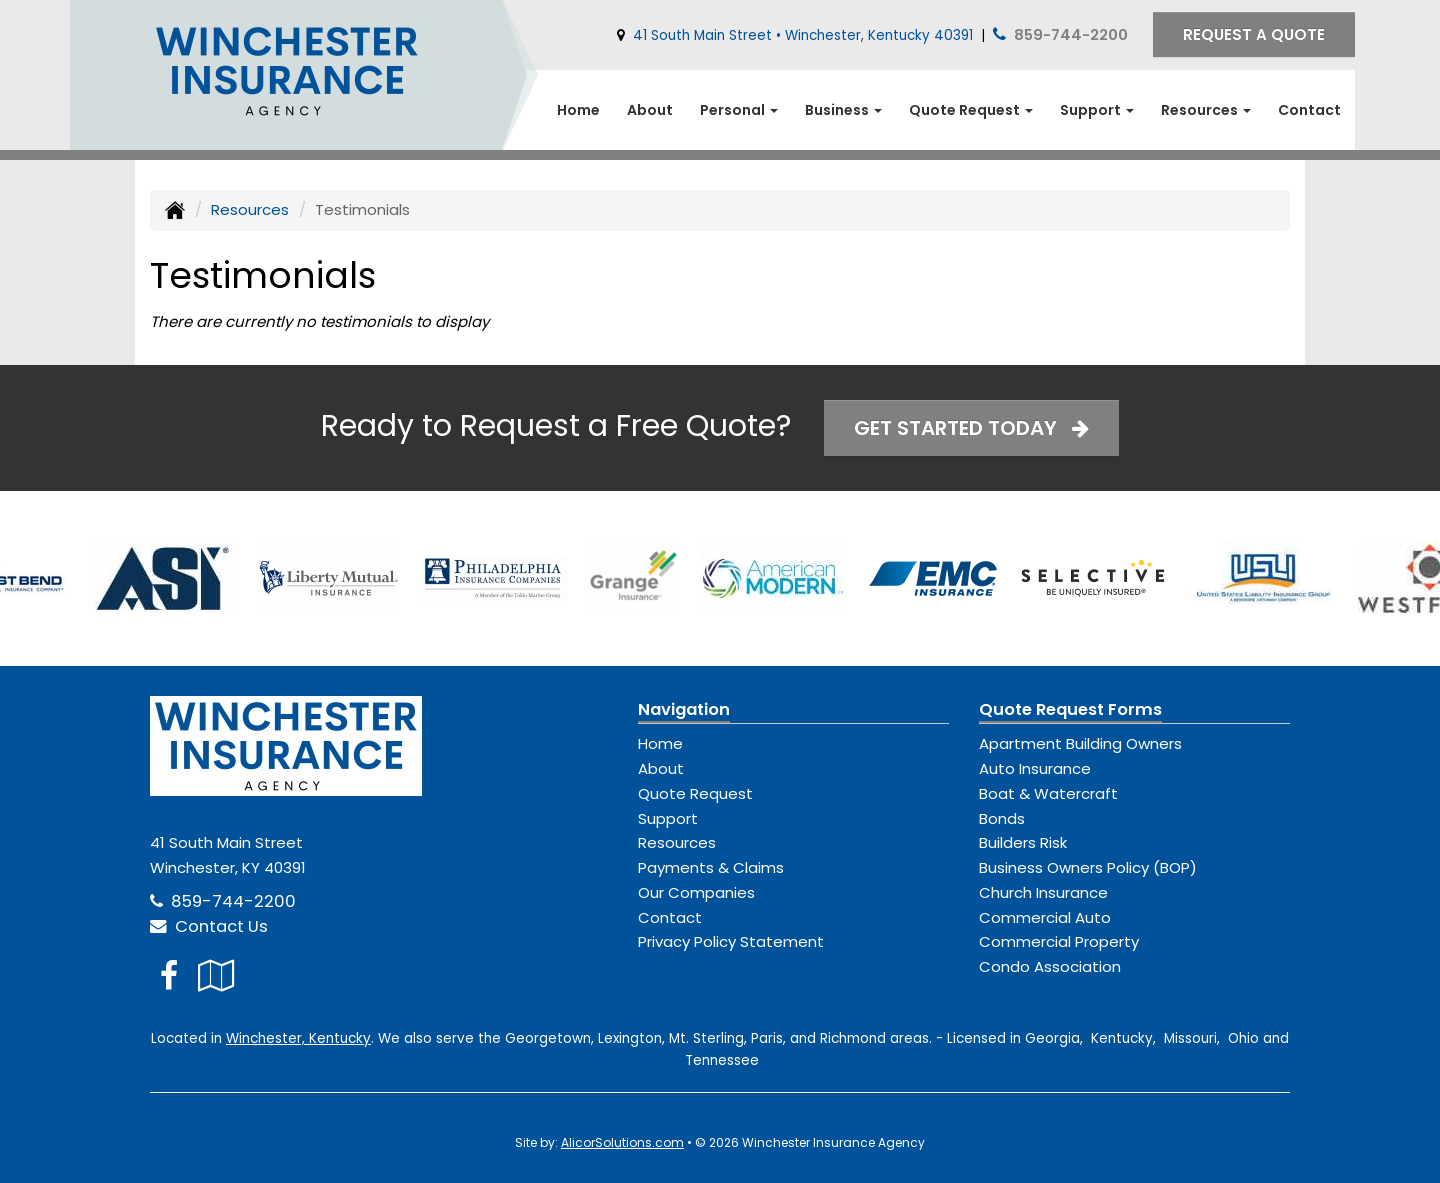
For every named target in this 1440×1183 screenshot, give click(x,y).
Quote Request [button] (971, 110)
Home (578, 110)
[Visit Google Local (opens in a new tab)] (216, 975)
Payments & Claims (711, 867)
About (650, 110)
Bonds (1002, 818)
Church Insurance (1043, 892)
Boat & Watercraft (1048, 793)
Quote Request (695, 793)
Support (668, 818)
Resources (250, 209)
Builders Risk (1023, 842)
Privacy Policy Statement (731, 941)
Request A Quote (1254, 34)
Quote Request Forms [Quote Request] (1070, 709)
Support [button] (1097, 110)
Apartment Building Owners (1080, 743)
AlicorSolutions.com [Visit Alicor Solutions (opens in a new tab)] (622, 1142)
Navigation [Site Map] (684, 709)
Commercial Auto (1045, 917)
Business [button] (843, 110)
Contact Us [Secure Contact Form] (209, 926)
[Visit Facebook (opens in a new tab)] (169, 975)
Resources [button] (1206, 110)
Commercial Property (1059, 941)
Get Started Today (971, 428)
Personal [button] (739, 110)
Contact (1309, 110)
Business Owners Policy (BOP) (1088, 867)
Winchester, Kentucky (298, 1038)
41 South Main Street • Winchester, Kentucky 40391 (803, 35)
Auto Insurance (1035, 768)
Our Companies (696, 892)
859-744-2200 (1071, 34)
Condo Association (1050, 966)
